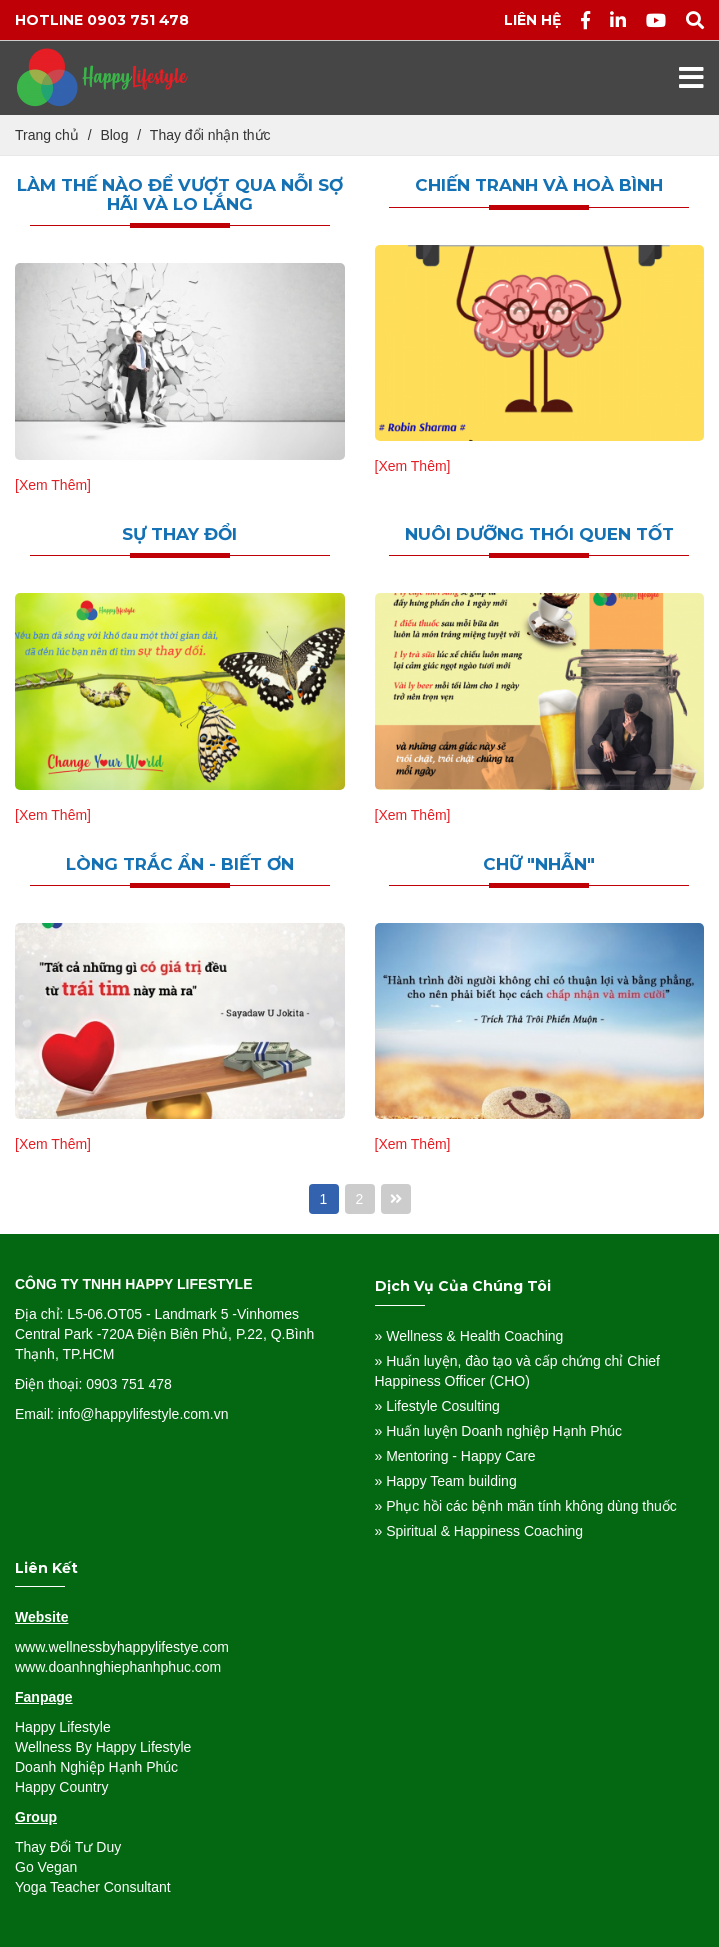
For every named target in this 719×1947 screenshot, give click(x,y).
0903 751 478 (138, 20)
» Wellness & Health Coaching (469, 1336)
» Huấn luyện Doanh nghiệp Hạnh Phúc (499, 1431)
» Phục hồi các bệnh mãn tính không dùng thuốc (526, 1506)
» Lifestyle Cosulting (437, 1406)
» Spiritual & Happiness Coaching (479, 1531)
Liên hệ (532, 20)
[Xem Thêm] (53, 485)
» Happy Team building (446, 1481)
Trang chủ (47, 135)
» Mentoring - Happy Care (455, 1456)
